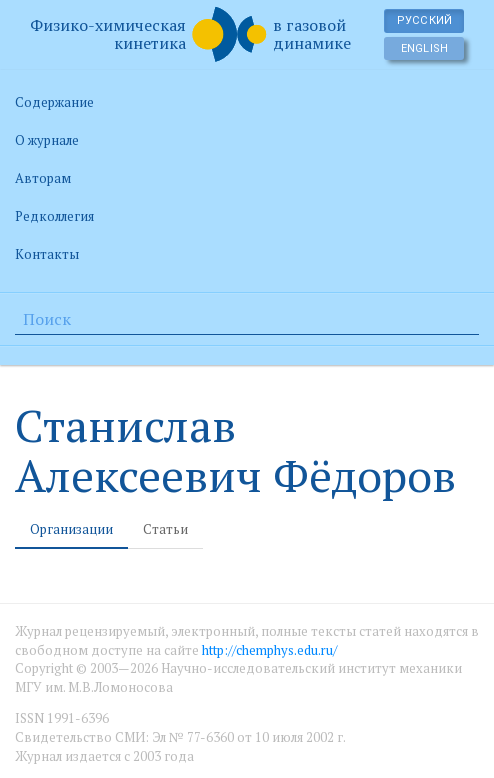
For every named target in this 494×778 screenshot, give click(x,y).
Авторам (43, 178)
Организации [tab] (71, 529)
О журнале (47, 140)
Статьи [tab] (165, 529)
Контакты (47, 254)
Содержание (54, 102)
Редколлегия (54, 216)
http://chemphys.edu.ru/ (269, 650)
